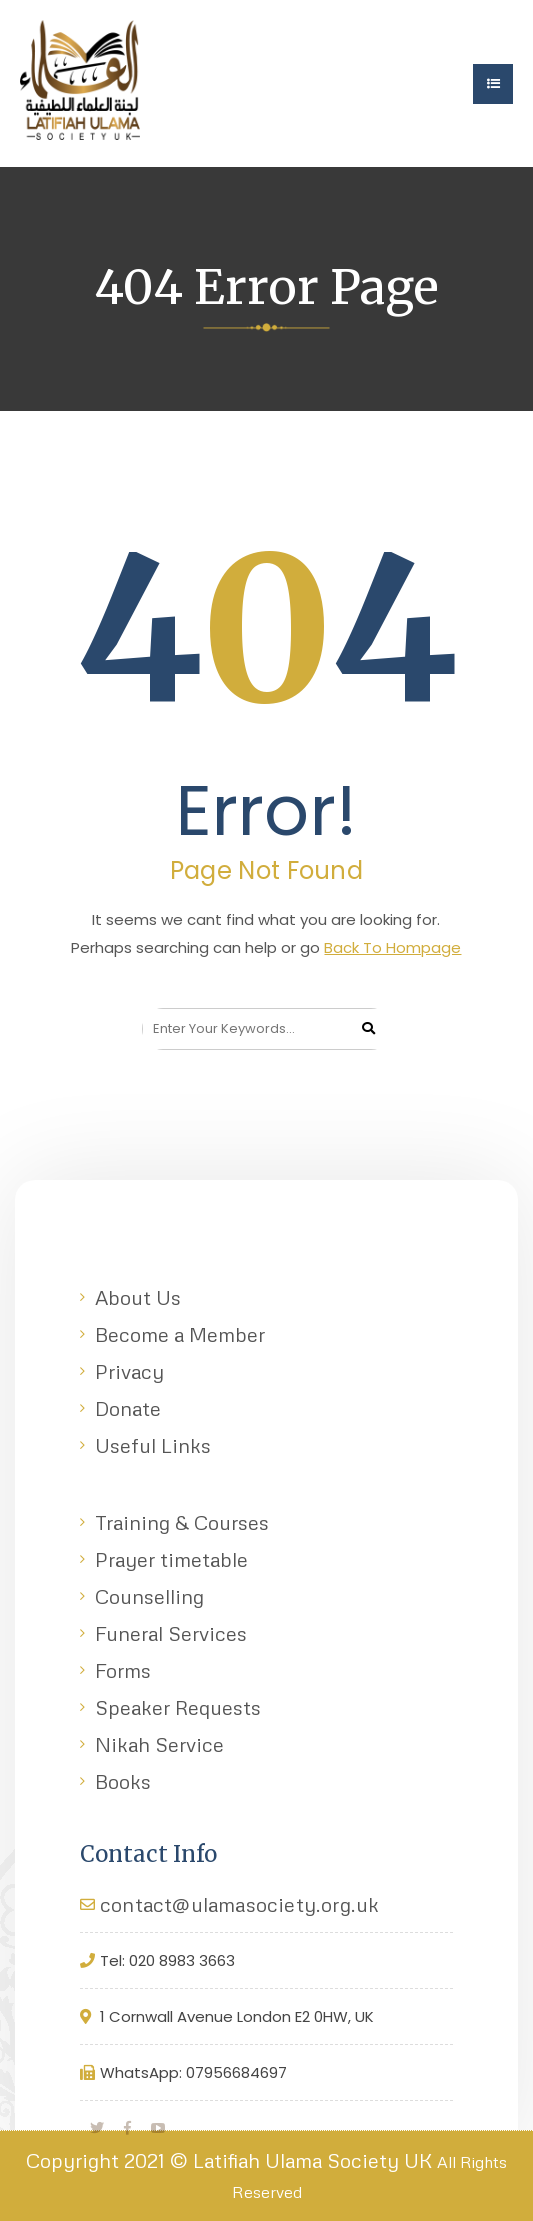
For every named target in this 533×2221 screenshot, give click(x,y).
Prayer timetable (171, 1559)
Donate (128, 1408)
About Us (138, 1297)
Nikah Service (159, 1744)
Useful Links (153, 1445)
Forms (123, 1670)
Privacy (129, 1371)
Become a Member (180, 1334)
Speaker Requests (178, 1707)
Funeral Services (171, 1633)
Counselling (149, 1596)
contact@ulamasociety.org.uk (239, 1904)
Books (123, 1781)
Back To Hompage (392, 947)
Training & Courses (182, 1522)
